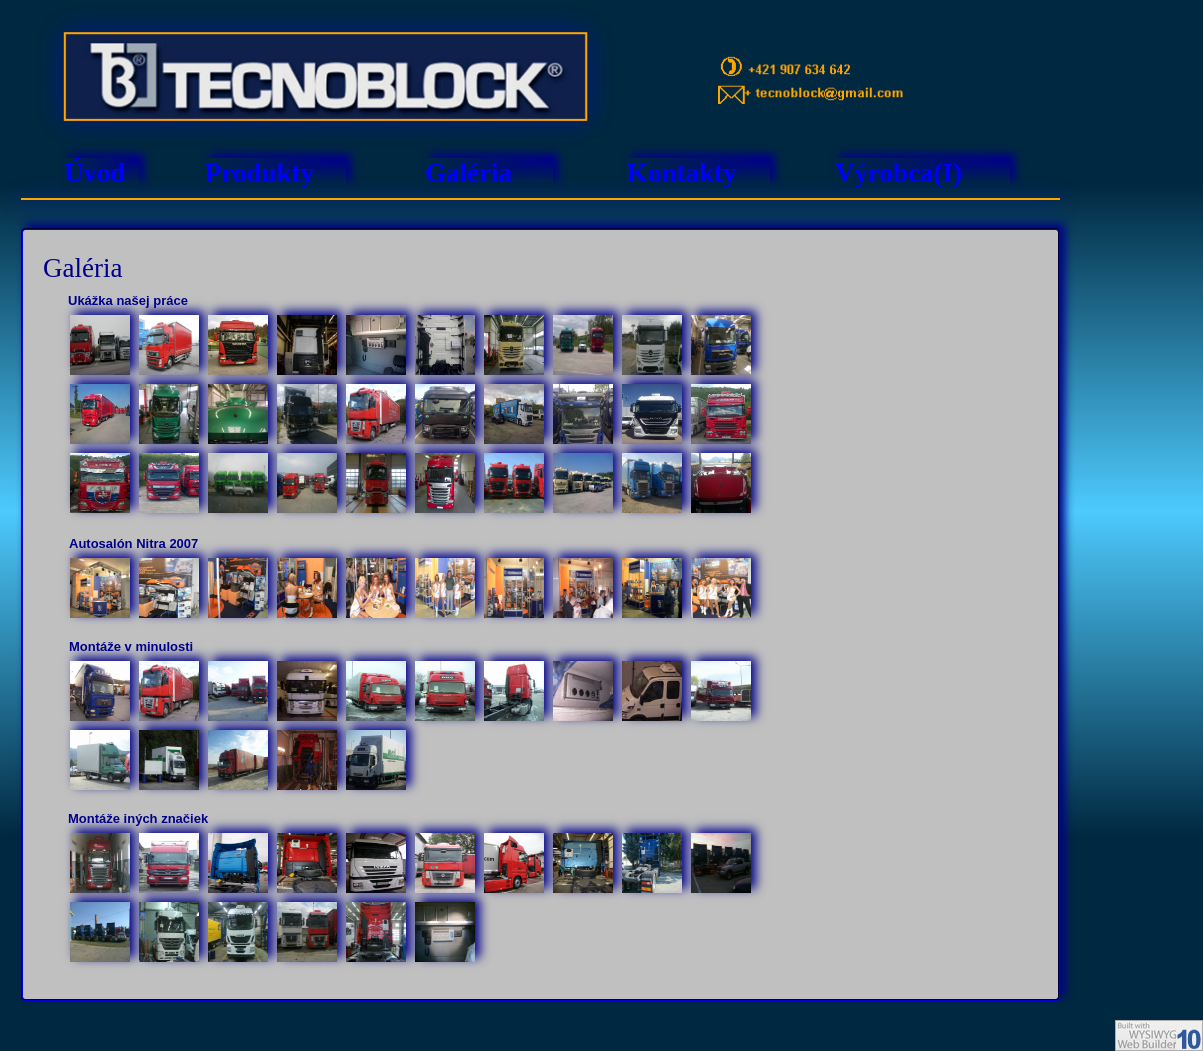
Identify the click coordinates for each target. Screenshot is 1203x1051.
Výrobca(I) (898, 173)
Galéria (468, 173)
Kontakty (682, 173)
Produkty (259, 173)
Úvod (95, 173)
